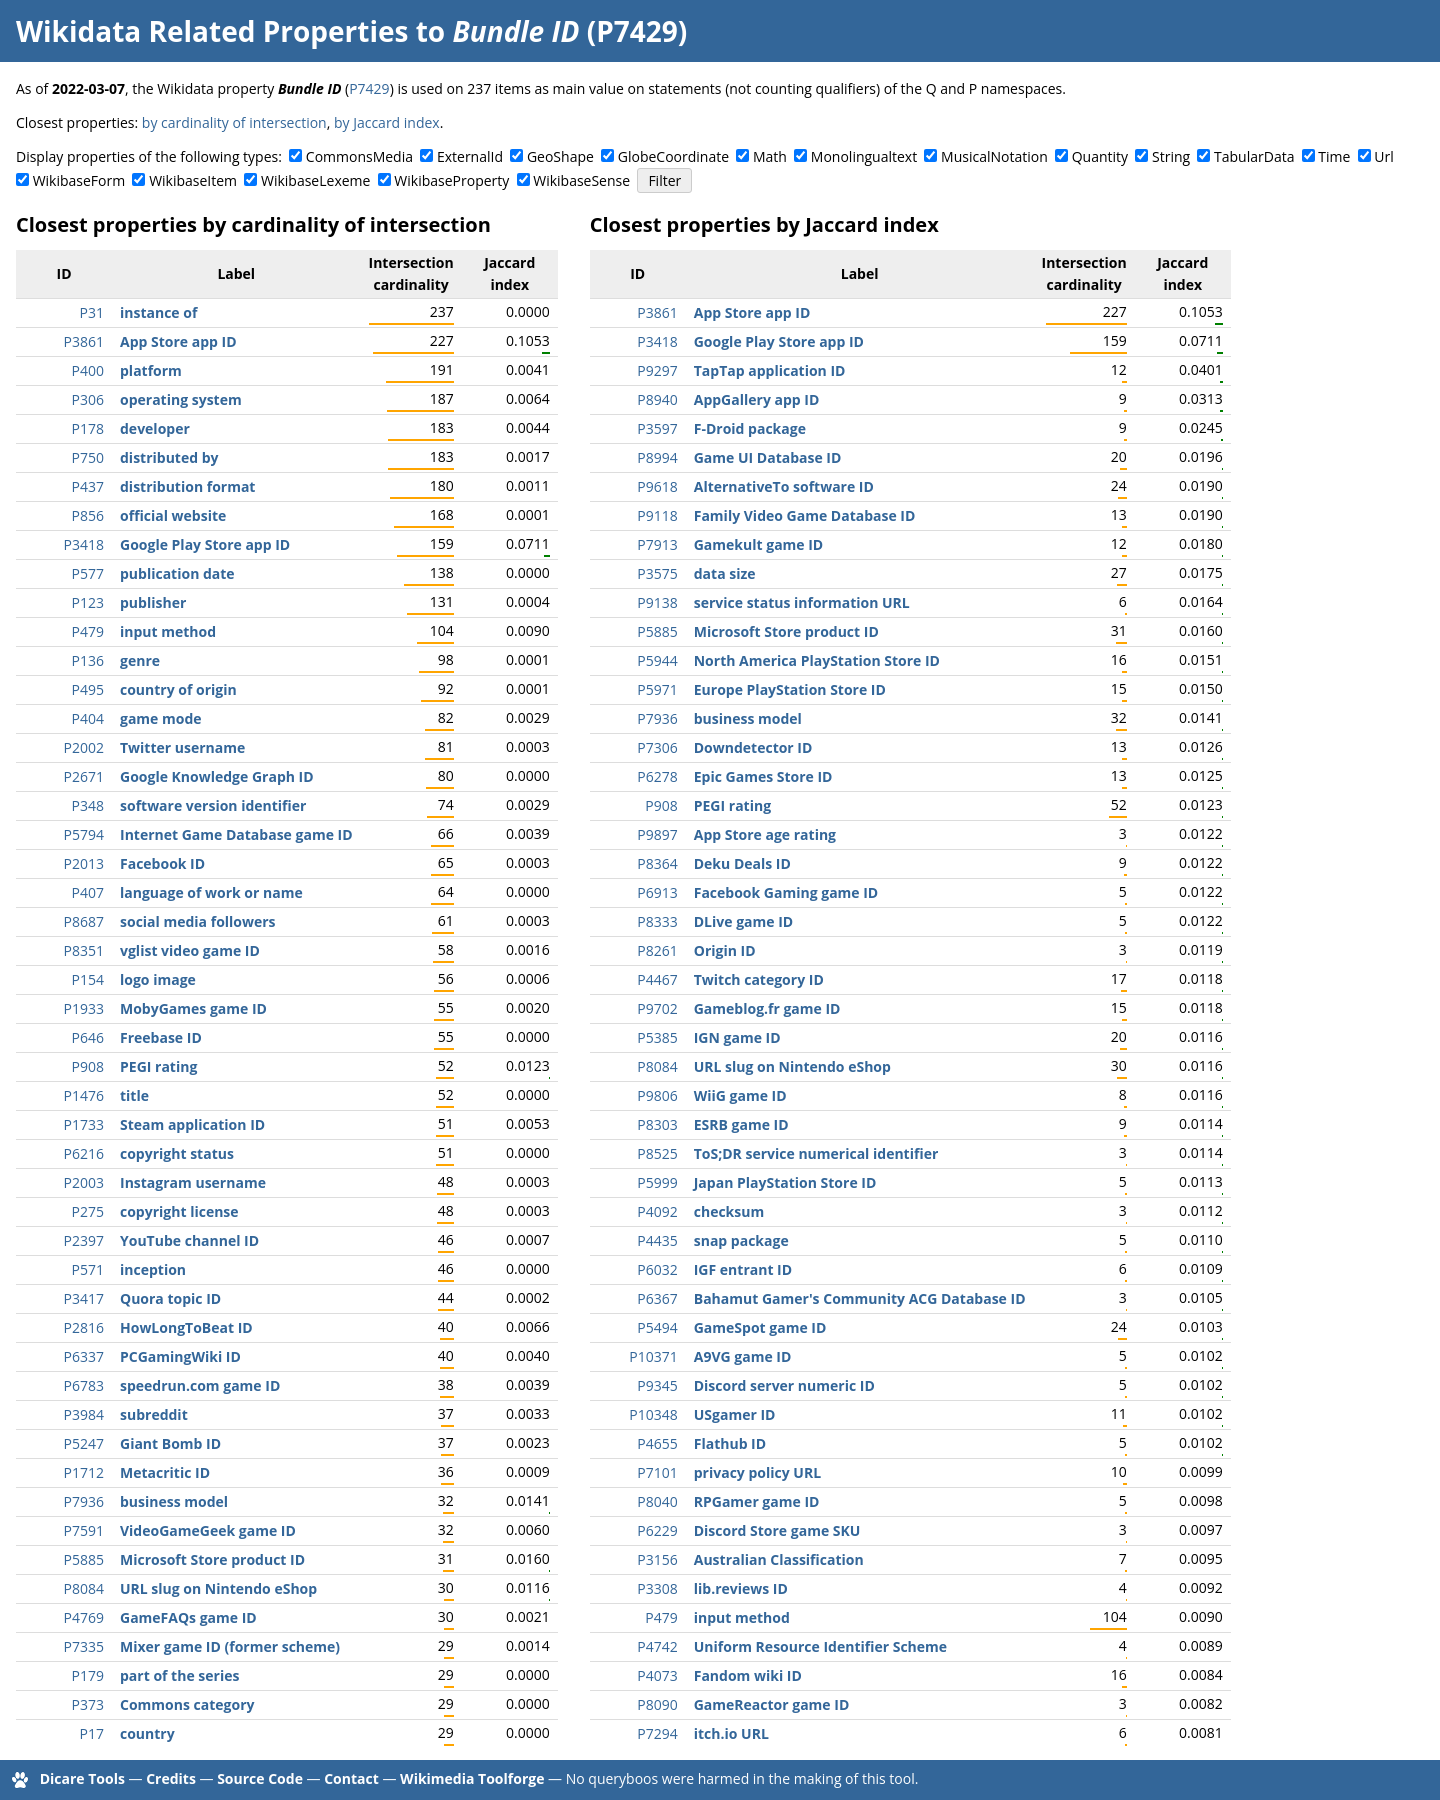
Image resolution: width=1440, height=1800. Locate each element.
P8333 (657, 921)
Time (1334, 156)
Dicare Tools (82, 1778)
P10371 (653, 1356)
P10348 (653, 1414)
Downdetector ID (753, 747)
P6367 (657, 1298)
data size (725, 573)
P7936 (84, 1501)
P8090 (657, 1704)
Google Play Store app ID (205, 544)
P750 (88, 457)
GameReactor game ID (772, 1704)
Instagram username (193, 1182)
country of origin (178, 689)
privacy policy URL (757, 1472)
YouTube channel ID (189, 1240)
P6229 (657, 1530)
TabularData (1254, 156)
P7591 (84, 1530)
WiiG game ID (740, 1095)
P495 (88, 689)
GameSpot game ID (760, 1327)
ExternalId (470, 156)
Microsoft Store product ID (212, 1559)
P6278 (657, 776)
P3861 (84, 341)
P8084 (84, 1588)
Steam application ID (192, 1124)
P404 (88, 718)
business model (174, 1501)
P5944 (657, 660)
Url (1383, 156)
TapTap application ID (770, 370)
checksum (729, 1211)
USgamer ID (735, 1414)
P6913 (657, 892)
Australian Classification (779, 1559)
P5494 (657, 1327)
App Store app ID (178, 341)
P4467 (657, 979)
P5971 (657, 689)
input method (168, 631)
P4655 (657, 1443)
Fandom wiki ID (748, 1675)
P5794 (84, 834)
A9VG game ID (743, 1356)
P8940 (657, 399)
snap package (741, 1240)
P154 (88, 979)
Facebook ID (162, 863)
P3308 (657, 1588)
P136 (88, 660)
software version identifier (213, 805)
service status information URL (802, 602)
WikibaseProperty (451, 180)
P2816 (84, 1327)
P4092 (657, 1211)
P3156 (657, 1559)
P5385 (657, 1037)
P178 (88, 428)
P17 (92, 1733)
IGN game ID (737, 1037)
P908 (88, 1066)
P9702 (657, 1008)
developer (155, 428)
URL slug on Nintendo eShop (218, 1588)
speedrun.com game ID (200, 1385)
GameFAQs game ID (188, 1617)
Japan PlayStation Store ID (785, 1182)
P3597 (657, 428)
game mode (161, 718)
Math (770, 156)
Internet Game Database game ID (236, 834)
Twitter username (182, 747)
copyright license (179, 1211)
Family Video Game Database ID (805, 515)
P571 (88, 1269)
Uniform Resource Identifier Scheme (820, 1646)
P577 (88, 573)
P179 (88, 1675)
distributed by (169, 457)
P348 (88, 805)
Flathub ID (730, 1443)
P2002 (84, 747)
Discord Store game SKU (777, 1530)
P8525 (657, 1153)
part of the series (179, 1675)
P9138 (657, 602)
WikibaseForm (79, 180)
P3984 (84, 1414)
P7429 (369, 88)
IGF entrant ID (743, 1269)
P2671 (84, 776)
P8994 (657, 457)
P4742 (657, 1646)
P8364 (657, 863)
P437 (88, 486)
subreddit (154, 1414)
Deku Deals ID (742, 863)
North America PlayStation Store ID (817, 660)
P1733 (84, 1124)
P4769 (84, 1617)
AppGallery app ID (757, 399)
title (134, 1095)
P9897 (657, 834)
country (147, 1733)
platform (151, 370)
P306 (88, 399)
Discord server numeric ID (784, 1385)
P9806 (657, 1095)
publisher (153, 602)
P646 (88, 1037)
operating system (181, 399)
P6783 (84, 1385)
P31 (92, 312)
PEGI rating (158, 1066)
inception (153, 1269)
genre (140, 660)
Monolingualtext (864, 156)
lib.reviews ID (741, 1588)
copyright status (177, 1153)
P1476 (84, 1095)
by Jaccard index (387, 122)
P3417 (84, 1298)
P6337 (84, 1356)
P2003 (84, 1182)
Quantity (1100, 156)
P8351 (84, 950)
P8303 (657, 1124)
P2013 (84, 863)
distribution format (187, 486)
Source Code (260, 1778)
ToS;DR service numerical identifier (816, 1153)
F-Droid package (750, 428)
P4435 (657, 1240)
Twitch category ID (759, 979)
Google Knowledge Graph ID (217, 776)
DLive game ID (743, 921)
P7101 (657, 1472)
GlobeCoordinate (673, 156)
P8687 (84, 921)
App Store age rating (765, 834)
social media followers (198, 921)
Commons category (187, 1704)
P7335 (84, 1646)
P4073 (657, 1675)
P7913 (657, 544)
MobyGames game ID (193, 1008)
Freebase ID (161, 1037)
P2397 (84, 1240)
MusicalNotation (994, 156)
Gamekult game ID (759, 544)
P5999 (657, 1182)
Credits (171, 1778)
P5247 (84, 1443)
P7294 (657, 1733)
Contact (351, 1778)
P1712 (84, 1472)
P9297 (657, 370)
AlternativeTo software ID (784, 486)
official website (173, 515)
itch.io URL (731, 1733)
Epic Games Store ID (763, 776)
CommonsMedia (359, 156)
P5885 (84, 1559)
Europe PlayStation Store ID (790, 689)
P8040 (657, 1501)
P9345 (657, 1385)
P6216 (84, 1153)
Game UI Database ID (768, 457)
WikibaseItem (193, 180)
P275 (88, 1211)
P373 (88, 1704)
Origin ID (725, 950)
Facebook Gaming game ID (786, 892)
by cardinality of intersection (234, 122)
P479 (88, 631)
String (1171, 156)
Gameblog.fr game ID (767, 1008)
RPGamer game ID (757, 1501)
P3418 (84, 544)
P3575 (657, 573)
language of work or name (211, 892)
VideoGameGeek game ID (208, 1530)
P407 (88, 892)
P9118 (657, 515)
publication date (177, 573)
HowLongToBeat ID (186, 1327)
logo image (158, 979)
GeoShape (560, 156)
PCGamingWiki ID (180, 1356)
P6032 (657, 1269)
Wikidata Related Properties (212, 31)
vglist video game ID (190, 950)
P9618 (657, 486)
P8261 (657, 950)
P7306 (657, 747)
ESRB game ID (741, 1124)
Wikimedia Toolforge (472, 1778)
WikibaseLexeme (315, 180)
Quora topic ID (170, 1298)
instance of (158, 312)
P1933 (84, 1008)
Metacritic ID (165, 1472)
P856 (88, 515)
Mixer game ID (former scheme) (230, 1646)
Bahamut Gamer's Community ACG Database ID (860, 1298)
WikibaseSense (581, 180)
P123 (88, 602)
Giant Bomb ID (170, 1443)
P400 (88, 370)
